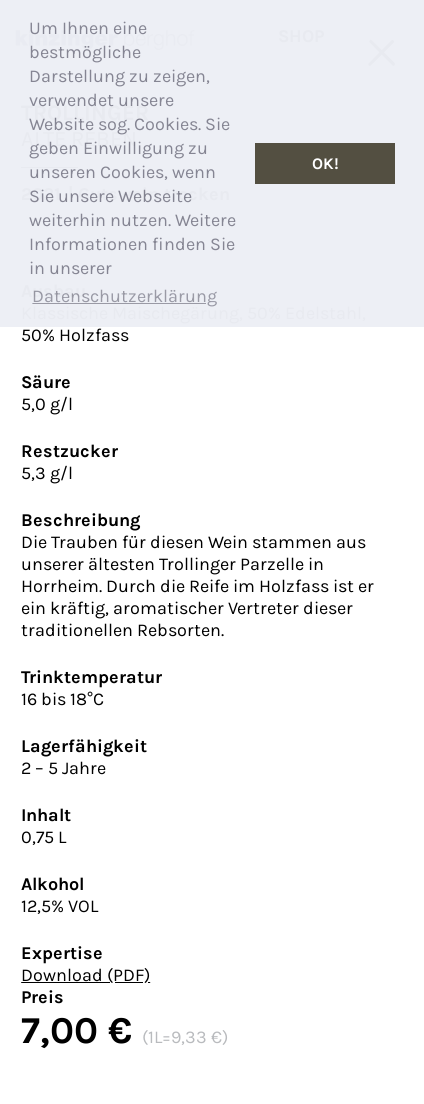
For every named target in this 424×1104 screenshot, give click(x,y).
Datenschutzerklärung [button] (124, 296)
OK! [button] (325, 163)
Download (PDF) (85, 975)
